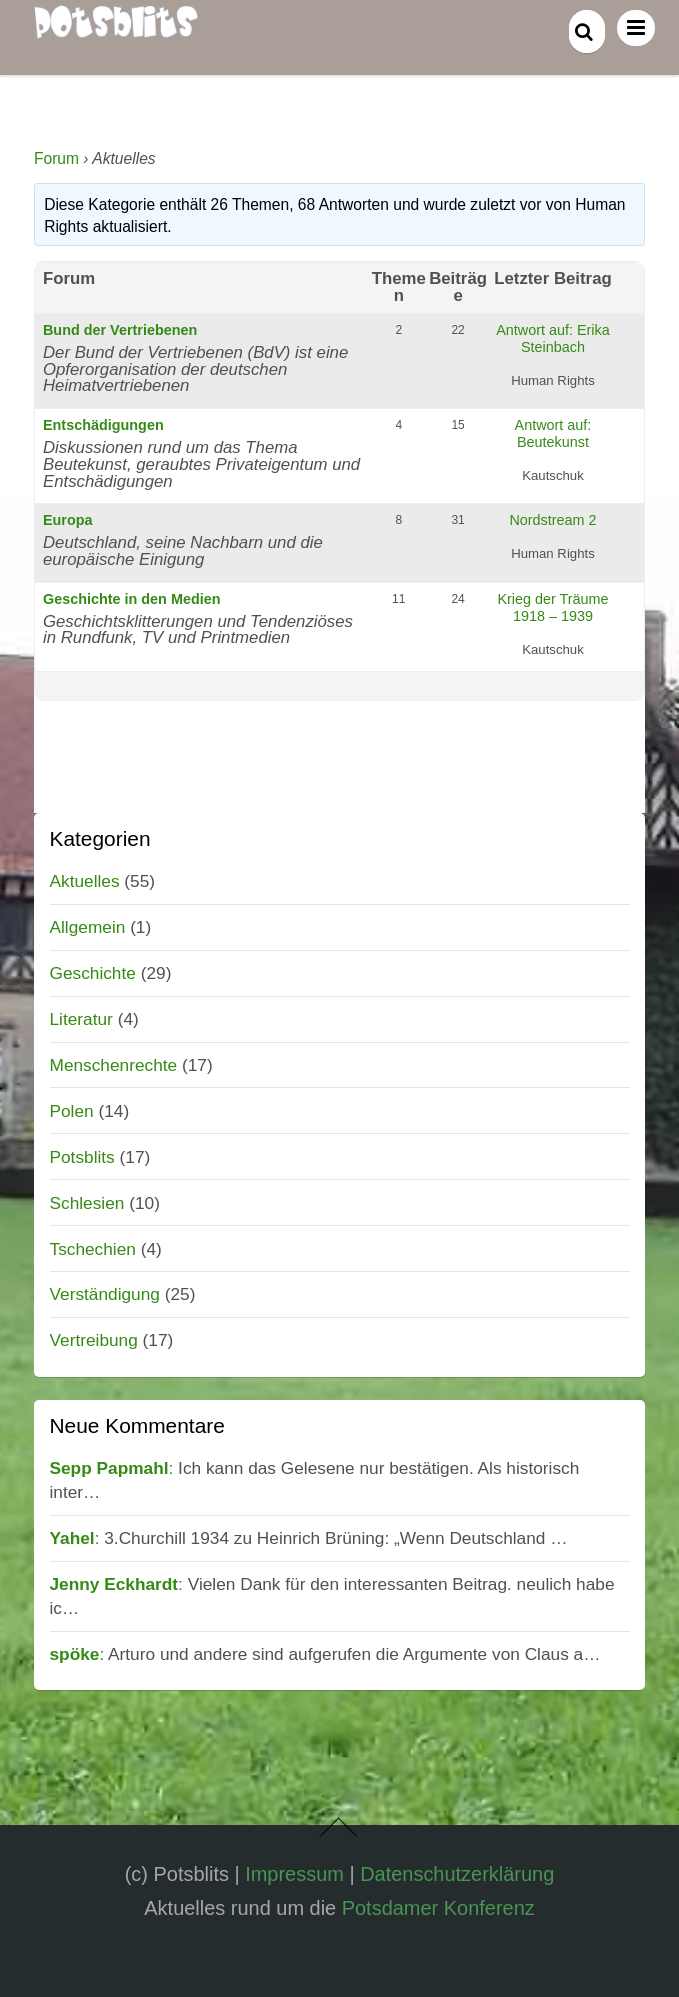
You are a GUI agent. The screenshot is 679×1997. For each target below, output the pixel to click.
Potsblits (82, 1157)
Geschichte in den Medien (132, 599)
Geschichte (93, 973)
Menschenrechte (114, 1065)
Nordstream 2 (552, 520)
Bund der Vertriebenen (120, 330)
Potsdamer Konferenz (438, 1908)
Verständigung (105, 1294)
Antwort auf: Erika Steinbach (553, 338)
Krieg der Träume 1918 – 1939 (552, 607)
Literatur (81, 1019)
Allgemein (88, 927)
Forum (56, 158)
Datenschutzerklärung (457, 1874)
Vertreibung (94, 1340)
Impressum (294, 1874)
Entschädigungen (103, 425)
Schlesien (87, 1203)
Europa (68, 520)
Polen (72, 1111)
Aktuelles (85, 881)
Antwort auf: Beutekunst (553, 433)
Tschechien (93, 1249)
